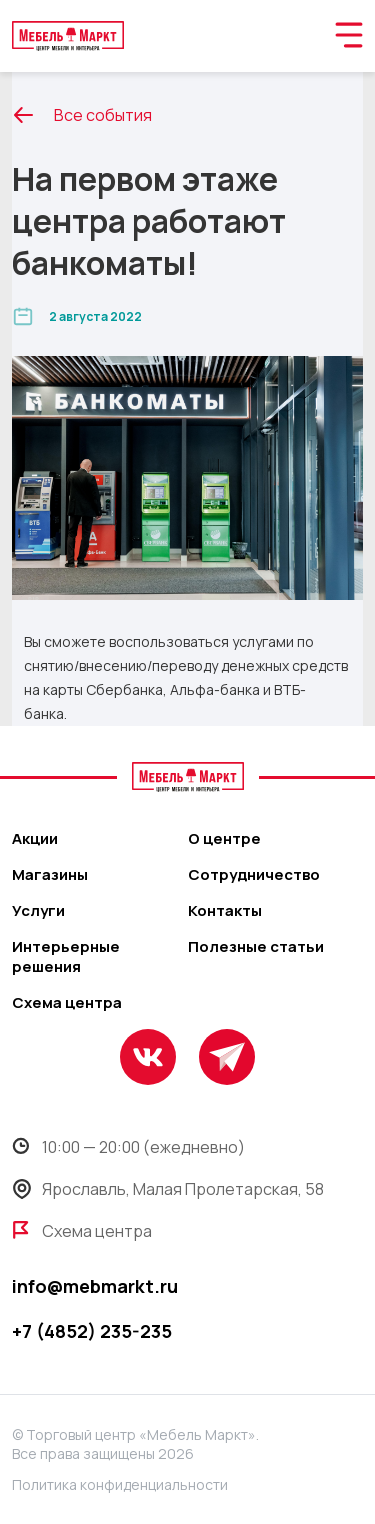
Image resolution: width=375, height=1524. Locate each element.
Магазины (50, 875)
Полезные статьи (256, 947)
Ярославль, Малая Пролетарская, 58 (168, 1189)
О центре (224, 839)
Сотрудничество (254, 875)
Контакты (225, 911)
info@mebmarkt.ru (95, 1286)
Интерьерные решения (66, 957)
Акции (35, 839)
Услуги (38, 911)
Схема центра (67, 1003)
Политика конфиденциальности (120, 1484)
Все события (82, 115)
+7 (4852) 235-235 (92, 1331)
